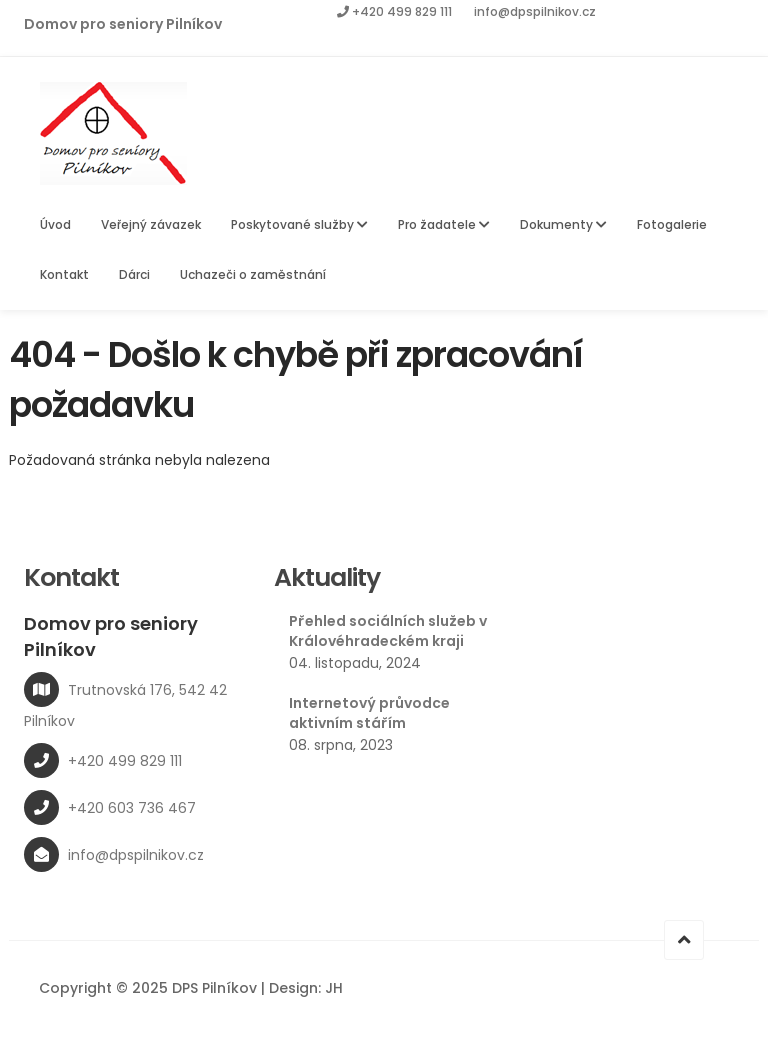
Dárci (134, 274)
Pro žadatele (444, 224)
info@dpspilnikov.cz (535, 11)
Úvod (55, 224)
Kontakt (64, 274)
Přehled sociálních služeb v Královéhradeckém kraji (388, 631)
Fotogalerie (672, 224)
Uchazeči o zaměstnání (253, 274)
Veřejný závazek (151, 224)
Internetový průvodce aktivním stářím (369, 713)
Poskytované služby (299, 224)
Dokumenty (563, 224)
